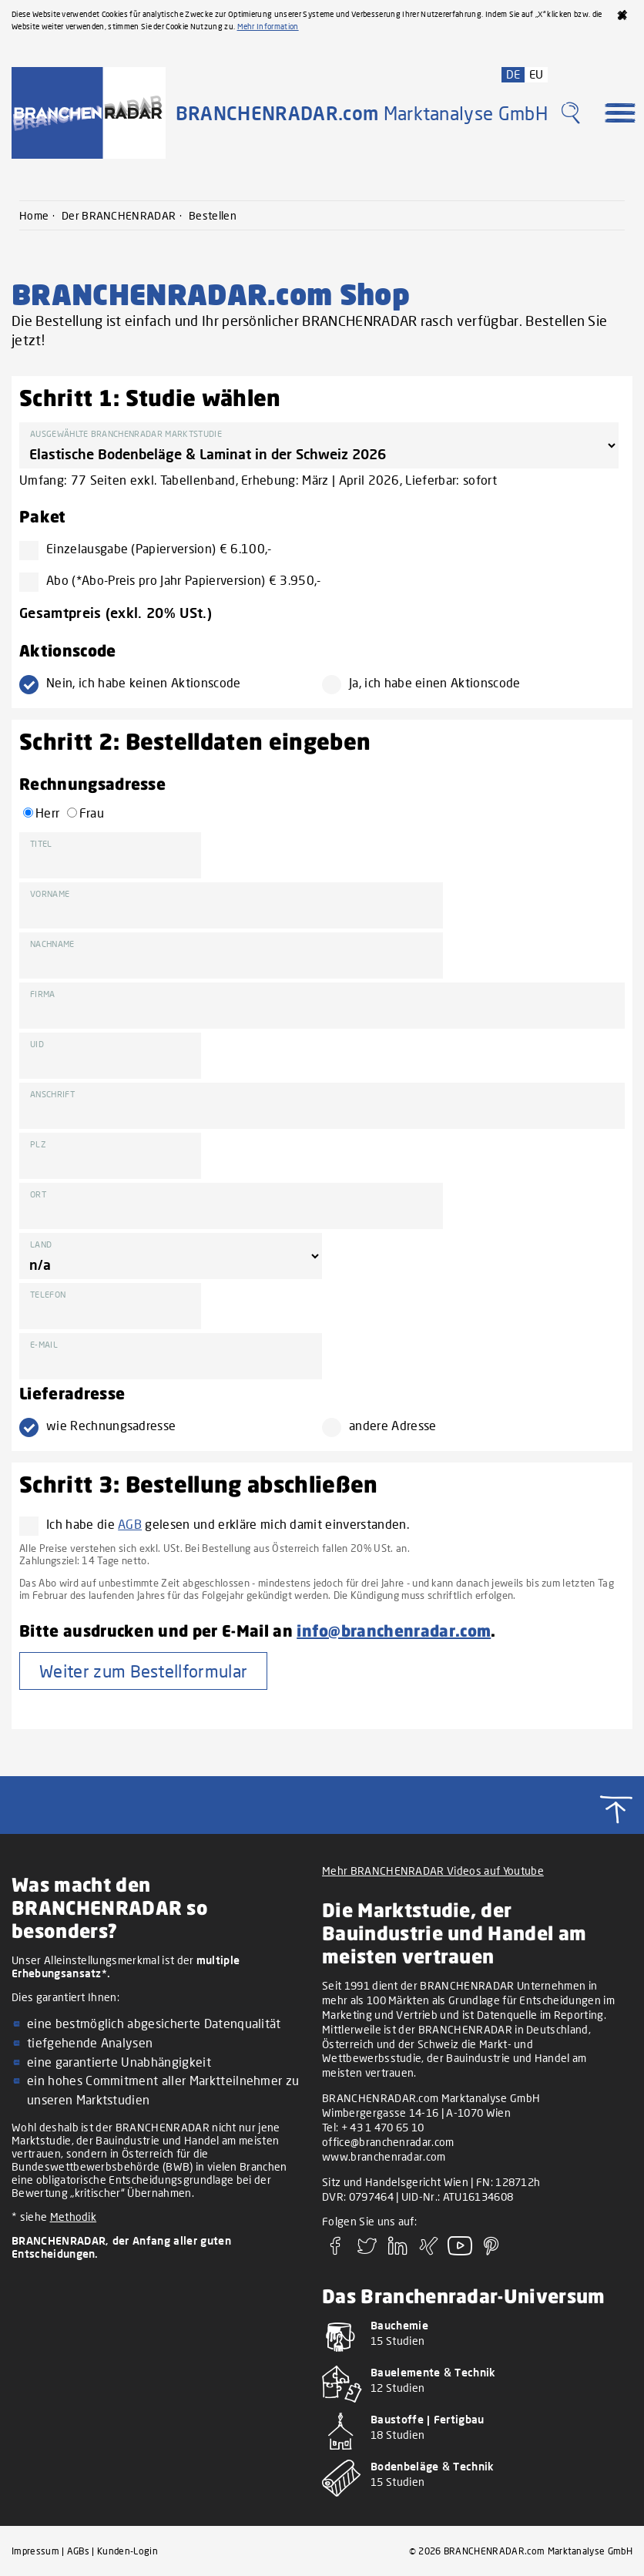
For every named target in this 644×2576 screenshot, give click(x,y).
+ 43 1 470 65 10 (382, 2127)
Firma (42, 994)
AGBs (78, 2551)
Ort (38, 1194)
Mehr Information (268, 26)
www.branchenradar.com (384, 2156)
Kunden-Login (127, 2551)
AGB (130, 1523)
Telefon (47, 1294)
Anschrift (52, 1094)
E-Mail (44, 1344)
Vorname (49, 893)
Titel (41, 843)
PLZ (38, 1144)
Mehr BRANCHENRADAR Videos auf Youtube (433, 1870)
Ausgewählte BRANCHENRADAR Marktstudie (126, 433)
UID (37, 1044)
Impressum (35, 2551)
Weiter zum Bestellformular (143, 1671)
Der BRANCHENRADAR (119, 215)
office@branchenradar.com (388, 2141)
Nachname (52, 944)
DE (513, 74)
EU (536, 74)
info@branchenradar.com (394, 1630)
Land (41, 1244)
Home (34, 215)
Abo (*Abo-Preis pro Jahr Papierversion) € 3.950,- (176, 580)
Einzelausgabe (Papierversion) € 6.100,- (151, 548)
